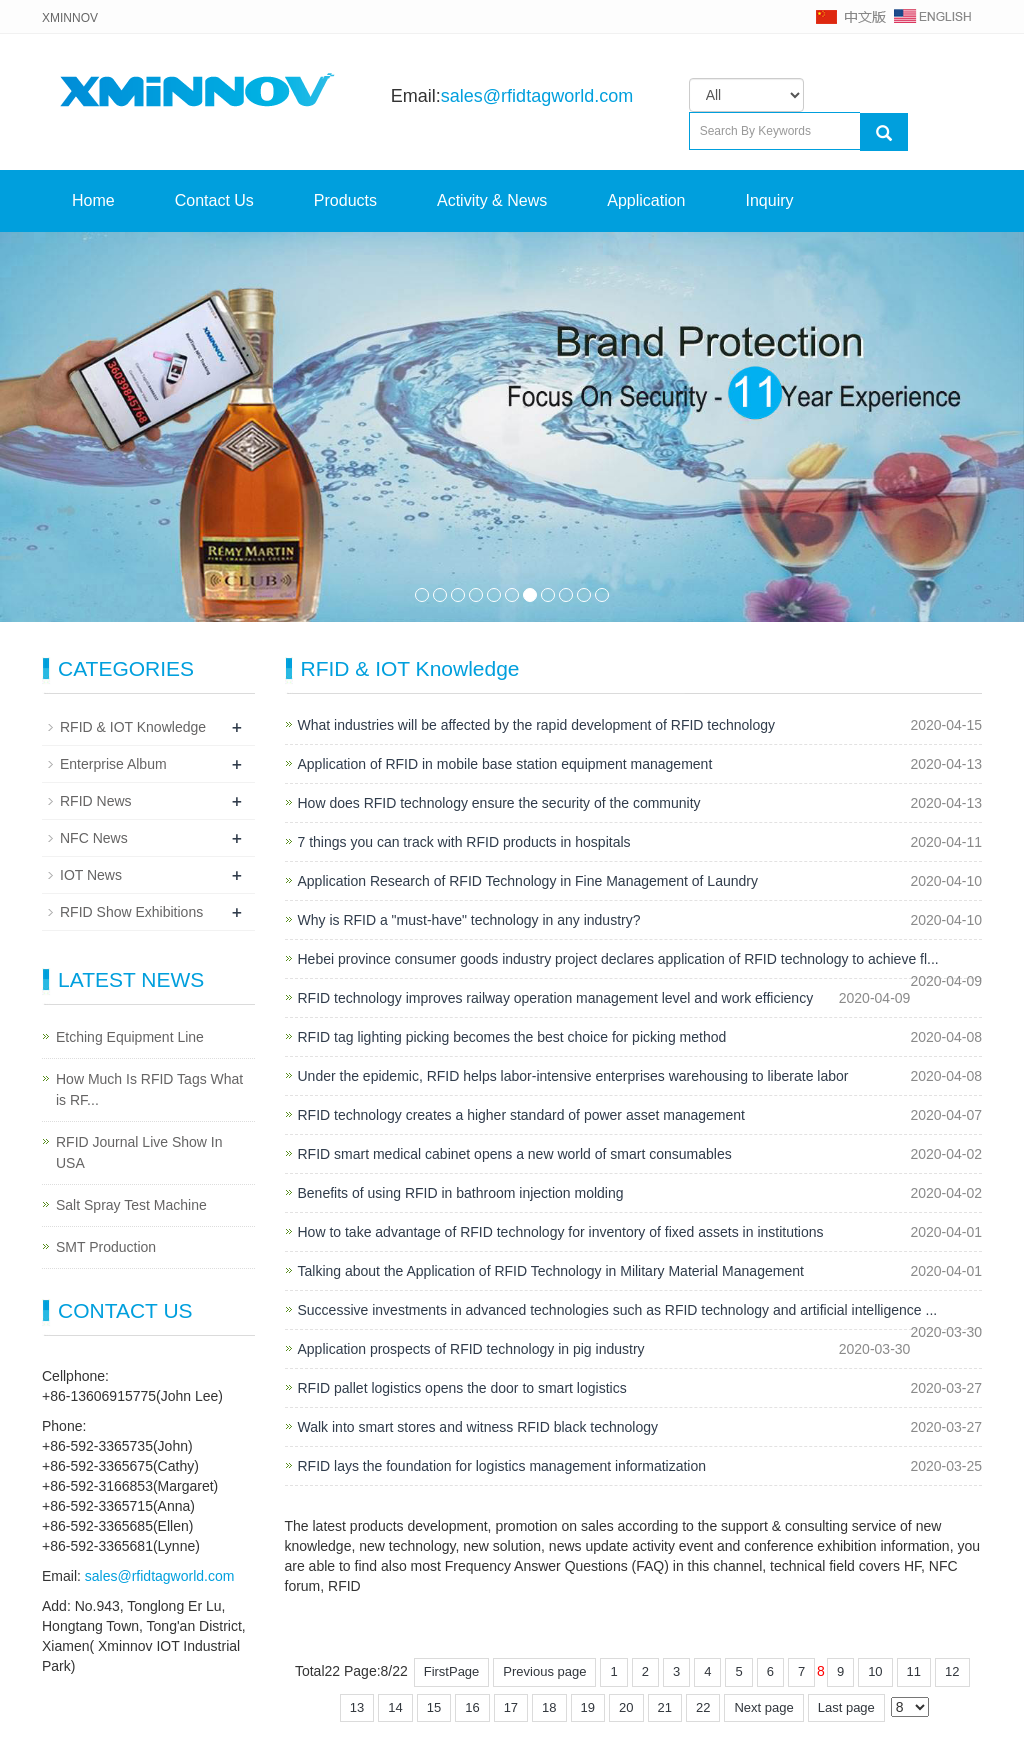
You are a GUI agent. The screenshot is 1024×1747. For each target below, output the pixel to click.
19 (588, 1707)
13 (357, 1707)
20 (626, 1707)
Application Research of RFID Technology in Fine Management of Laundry (528, 881)
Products (345, 200)
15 (434, 1707)
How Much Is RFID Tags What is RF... (149, 1089)
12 (952, 1671)
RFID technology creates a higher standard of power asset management (521, 1115)
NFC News (94, 838)
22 (703, 1707)
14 (395, 1707)
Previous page (544, 1671)
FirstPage (452, 1671)
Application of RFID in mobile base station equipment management (505, 764)
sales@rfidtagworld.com (537, 96)
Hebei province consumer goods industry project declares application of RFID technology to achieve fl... (618, 959)
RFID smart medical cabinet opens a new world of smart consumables (515, 1154)
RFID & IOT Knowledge (133, 727)
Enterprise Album (113, 764)
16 (472, 1707)
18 (549, 1707)
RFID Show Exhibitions (131, 912)
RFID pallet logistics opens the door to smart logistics (462, 1388)
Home (93, 200)
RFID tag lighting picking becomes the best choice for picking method (512, 1037)
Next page (763, 1707)
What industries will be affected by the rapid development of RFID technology (537, 725)
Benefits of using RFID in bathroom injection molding (461, 1193)
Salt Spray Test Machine (131, 1205)
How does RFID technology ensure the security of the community (499, 803)
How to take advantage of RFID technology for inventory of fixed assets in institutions (561, 1232)
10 (584, 595)
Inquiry (770, 200)
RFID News (96, 801)
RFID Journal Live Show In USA (139, 1152)
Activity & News (492, 200)
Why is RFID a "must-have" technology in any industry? (469, 920)
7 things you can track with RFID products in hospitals (464, 842)
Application (646, 200)
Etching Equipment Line (130, 1037)
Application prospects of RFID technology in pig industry (471, 1349)
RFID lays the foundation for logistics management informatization (502, 1466)
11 (602, 595)
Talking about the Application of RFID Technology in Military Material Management (551, 1271)
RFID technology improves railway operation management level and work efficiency (556, 998)
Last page (846, 1707)
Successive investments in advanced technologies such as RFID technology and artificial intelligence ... (618, 1310)
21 (665, 1707)
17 (511, 1707)
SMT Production (106, 1247)
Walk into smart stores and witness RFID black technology (478, 1427)
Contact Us (214, 200)
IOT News (91, 875)
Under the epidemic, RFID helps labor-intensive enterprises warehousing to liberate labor (573, 1076)
